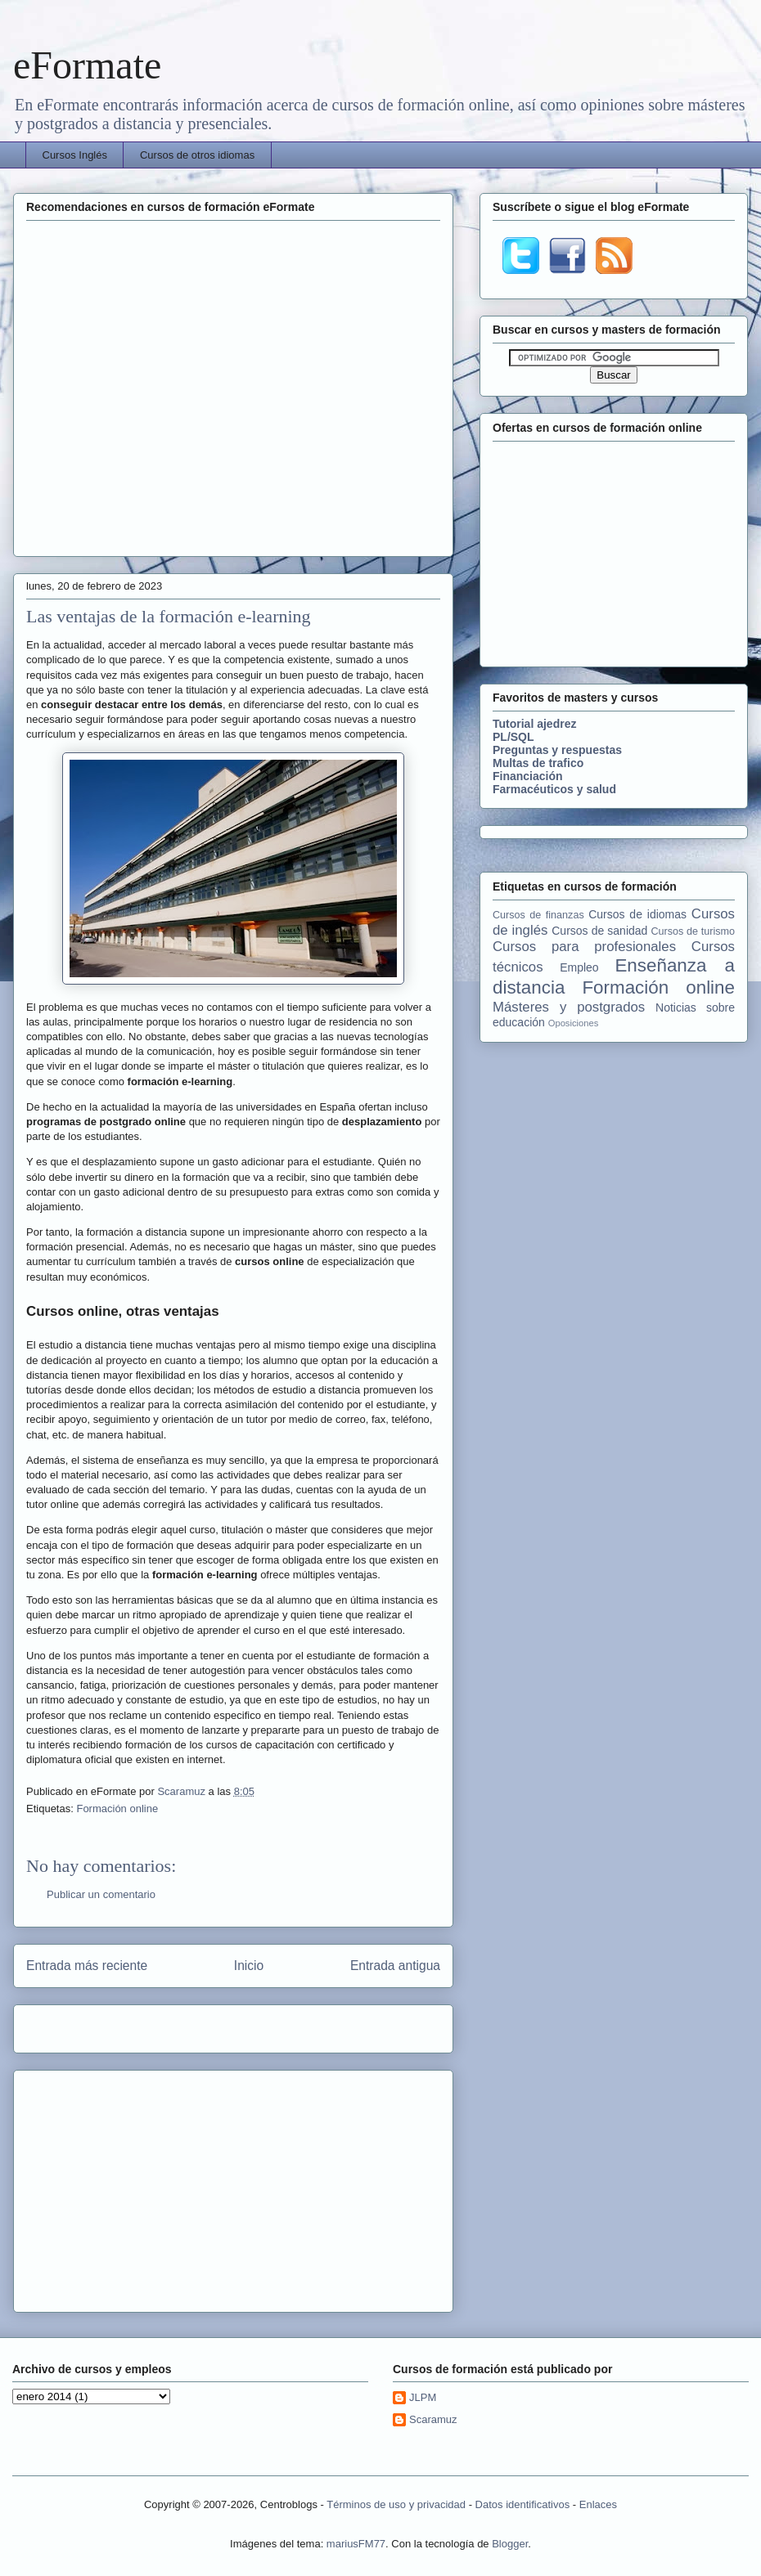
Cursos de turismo (693, 931)
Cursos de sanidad (599, 930)
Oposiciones (573, 1023)
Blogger (510, 2544)
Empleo (579, 967)
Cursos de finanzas (538, 915)
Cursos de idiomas (637, 914)
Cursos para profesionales (584, 946)
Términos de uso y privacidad (396, 2504)
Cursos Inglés (75, 155)
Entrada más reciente (86, 1965)
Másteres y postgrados (569, 1007)
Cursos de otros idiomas (197, 155)
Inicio (248, 1965)
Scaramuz (182, 1791)
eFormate (87, 65)
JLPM (422, 2397)
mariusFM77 (355, 2544)
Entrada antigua (395, 1965)
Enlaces (598, 2504)
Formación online (117, 1808)
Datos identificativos (522, 2504)
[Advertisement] (153, 386)
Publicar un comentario (101, 1894)
